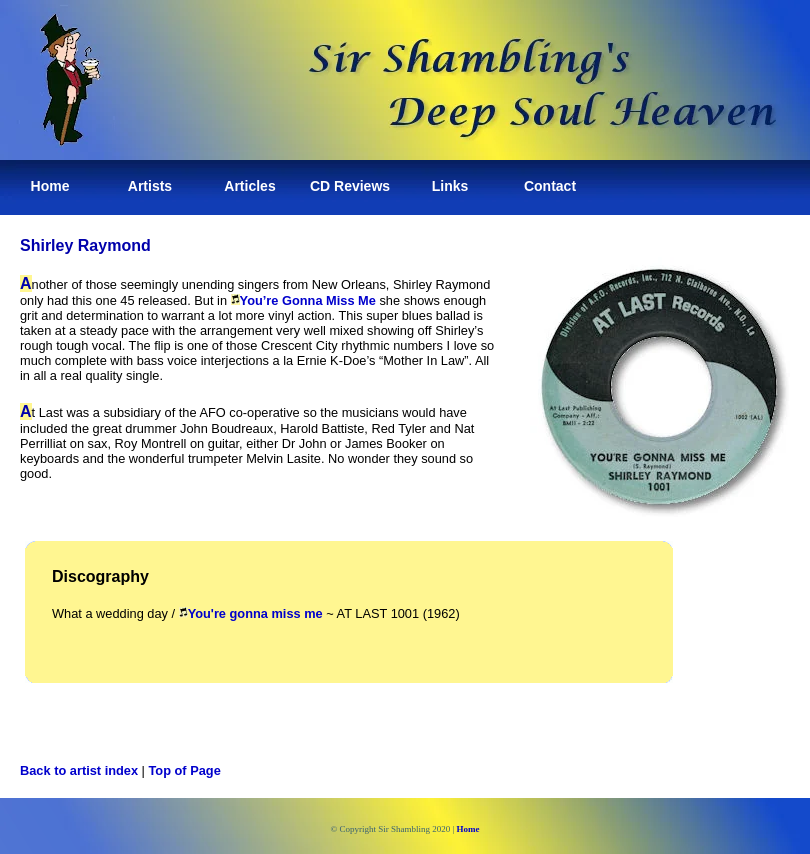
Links (450, 186)
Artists (150, 186)
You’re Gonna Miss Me (308, 300)
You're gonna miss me (255, 613)
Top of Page (185, 770)
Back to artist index (79, 770)
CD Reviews (350, 186)
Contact (550, 186)
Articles (249, 186)
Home (50, 186)
